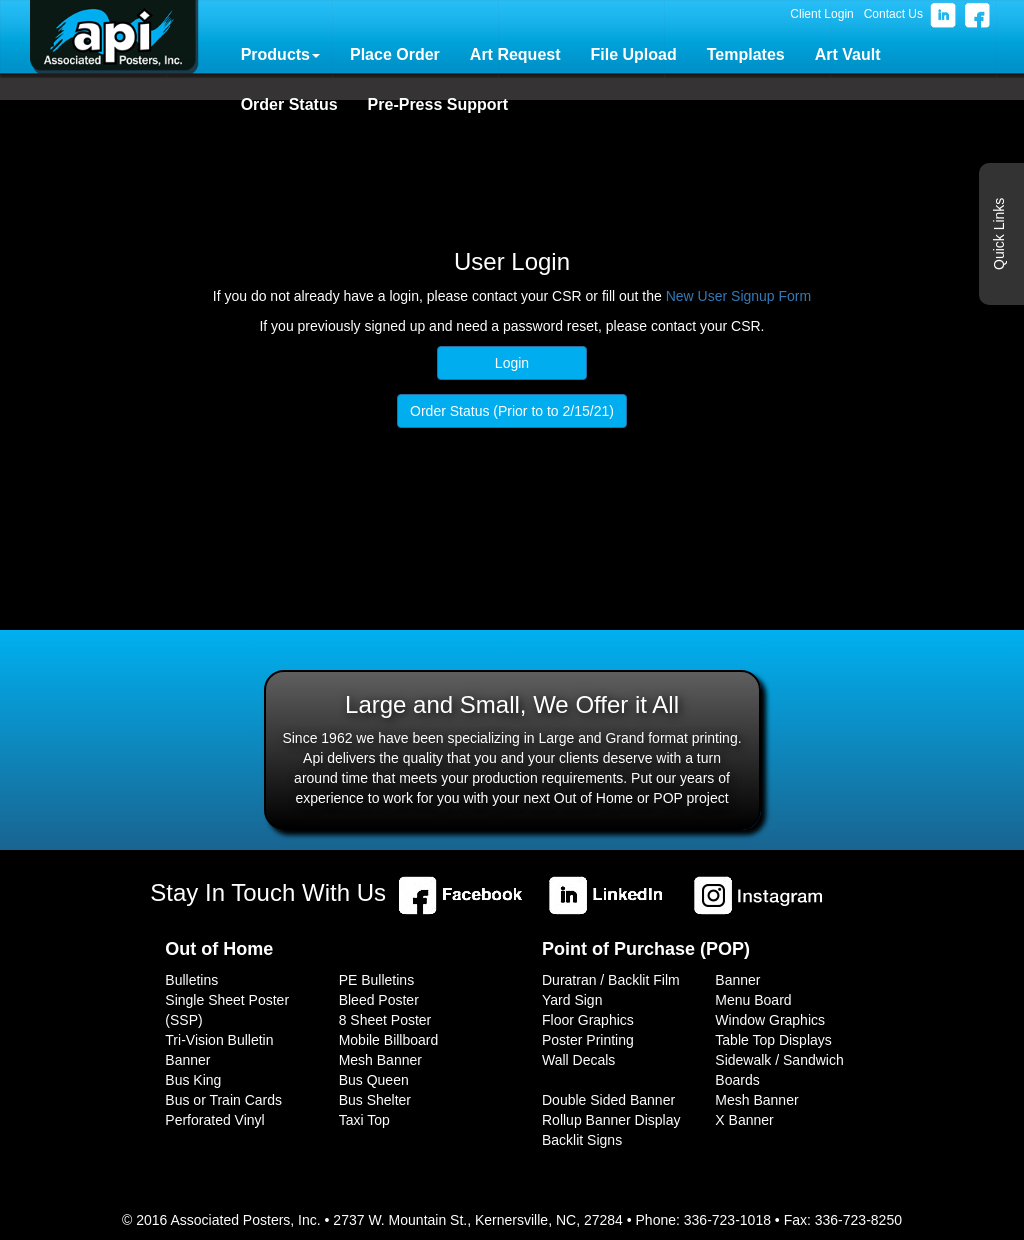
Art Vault (848, 54)
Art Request (515, 54)
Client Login (821, 14)
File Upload (634, 54)
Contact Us (893, 14)
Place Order (395, 54)
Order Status (289, 104)
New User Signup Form (739, 296)
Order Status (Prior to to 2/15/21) (512, 411)
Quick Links (999, 234)
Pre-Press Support (438, 104)
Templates (746, 54)
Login (512, 363)
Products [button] (280, 54)
